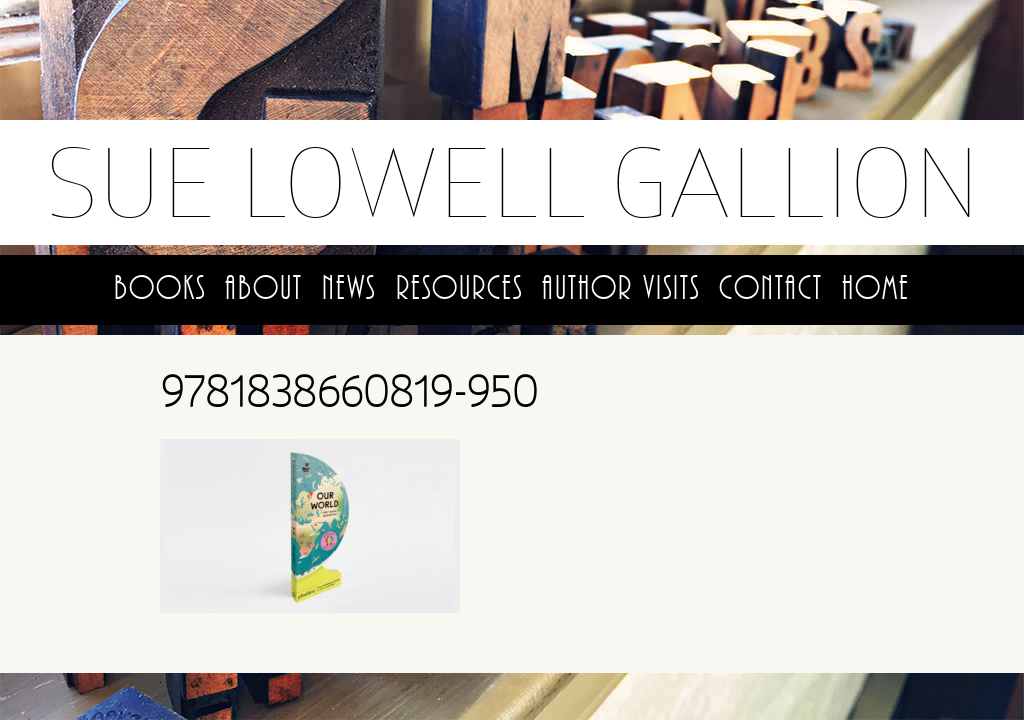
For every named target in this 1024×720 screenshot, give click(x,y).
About (264, 288)
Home (876, 288)
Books (160, 288)
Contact (771, 288)
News (349, 288)
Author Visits (621, 288)
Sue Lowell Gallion (512, 181)
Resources (459, 288)
